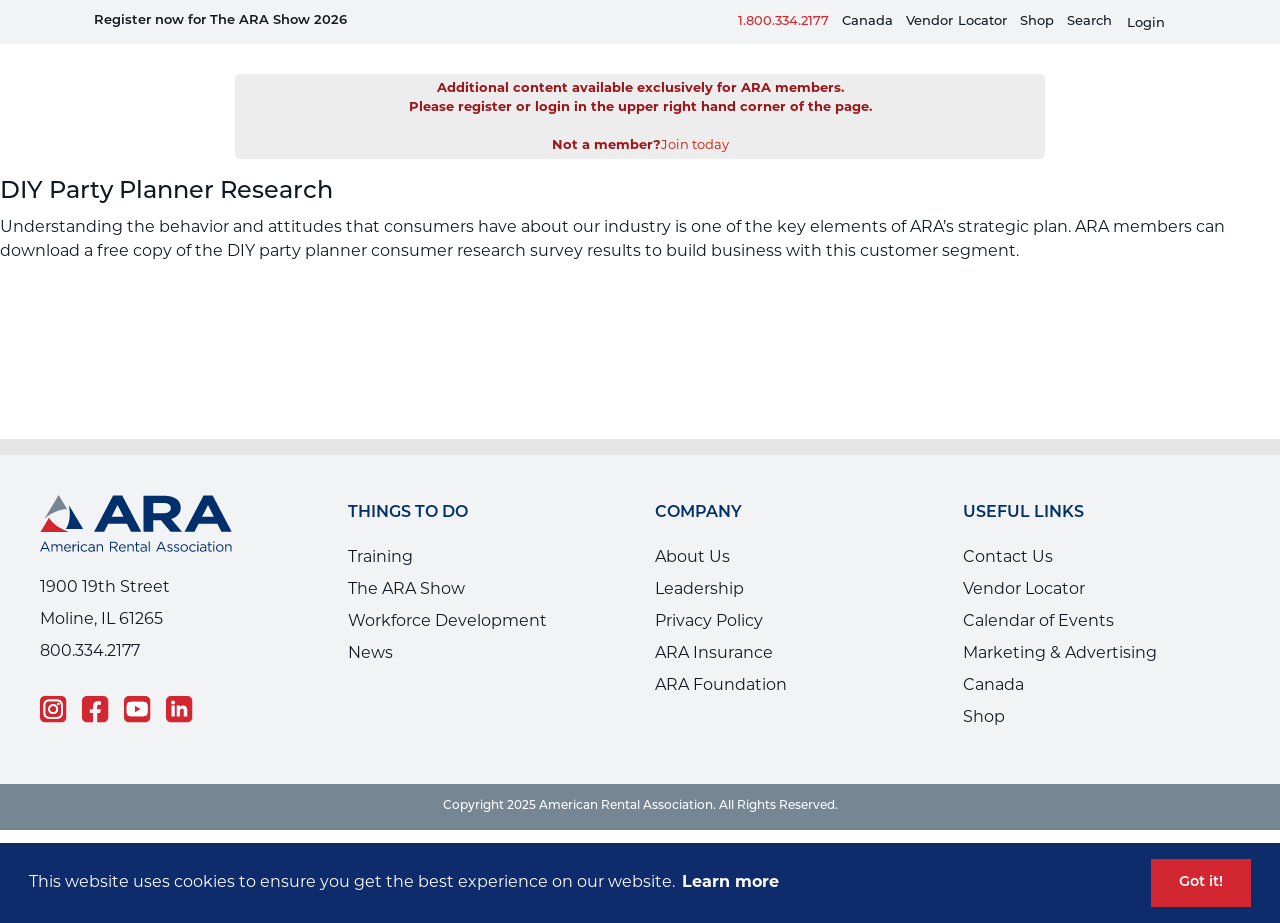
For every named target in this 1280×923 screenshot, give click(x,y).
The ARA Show (406, 560)
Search (1089, 21)
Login (1146, 23)
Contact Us (1008, 528)
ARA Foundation (721, 656)
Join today (695, 115)
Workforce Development (447, 592)
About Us (692, 528)
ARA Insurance (714, 624)
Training (380, 528)
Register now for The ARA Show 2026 (220, 20)
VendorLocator (956, 21)
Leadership (699, 560)
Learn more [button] (730, 883)
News (370, 624)
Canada (867, 21)
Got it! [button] (1201, 882)
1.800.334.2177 (783, 21)
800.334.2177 (90, 622)
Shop (1037, 21)
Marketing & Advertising (1060, 624)
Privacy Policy (709, 592)
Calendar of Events (1038, 592)
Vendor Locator (1024, 560)
